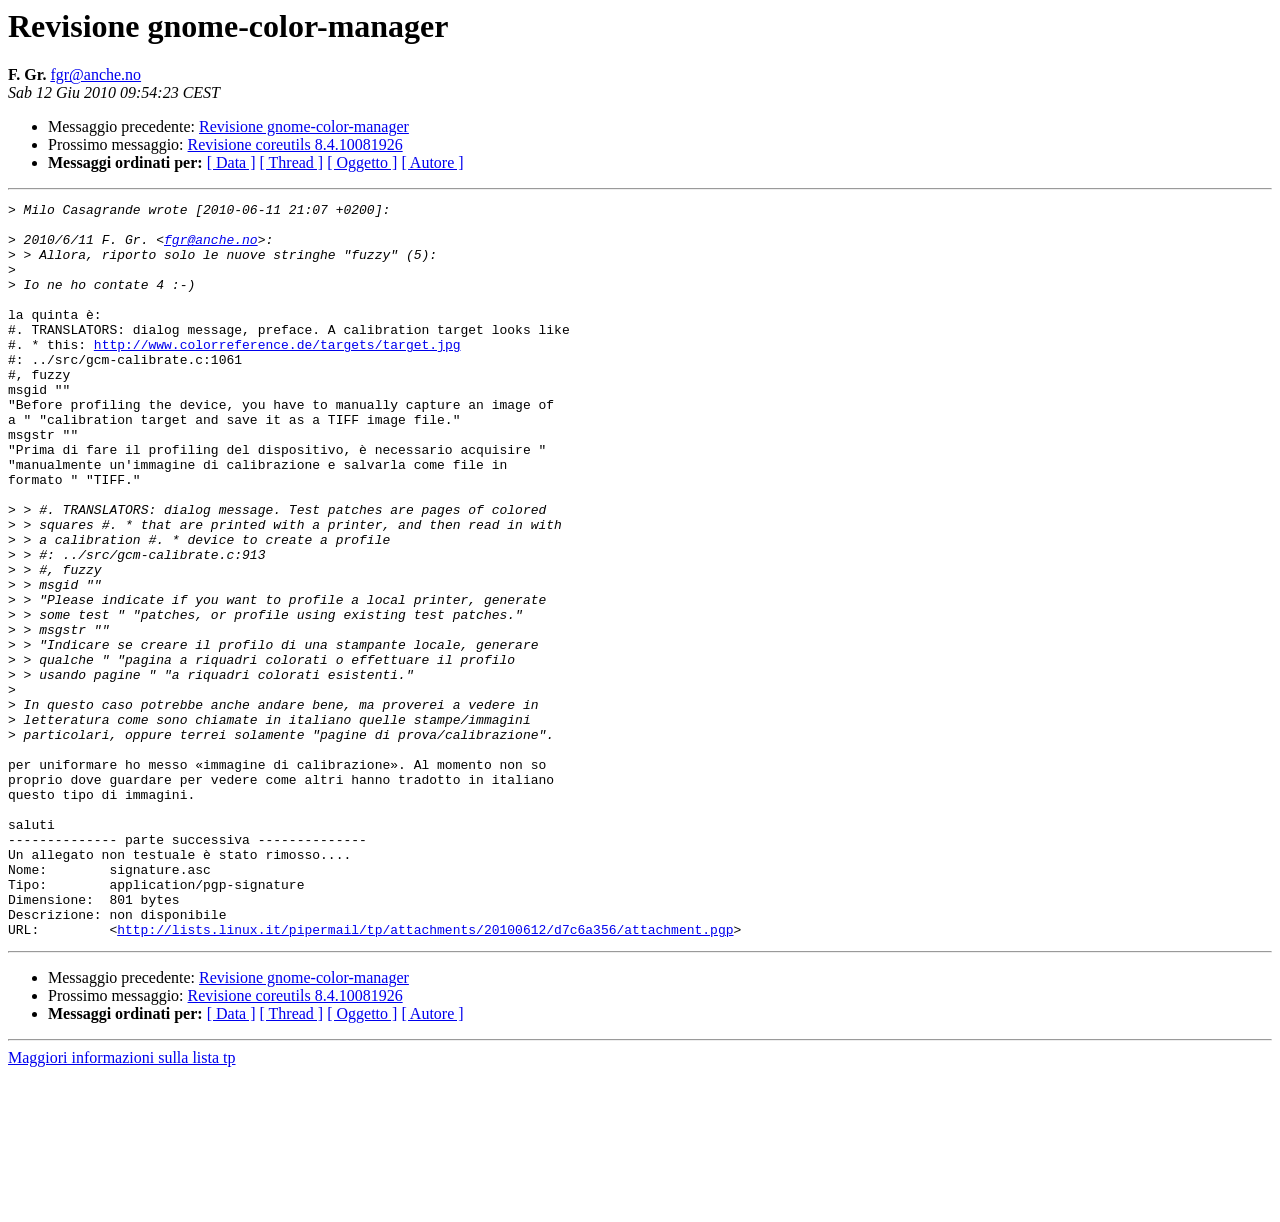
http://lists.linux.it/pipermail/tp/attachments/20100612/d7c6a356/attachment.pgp (425, 1076)
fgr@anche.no (95, 74)
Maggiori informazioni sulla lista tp (122, 1204)
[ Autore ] (432, 162)
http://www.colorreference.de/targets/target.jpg (277, 374)
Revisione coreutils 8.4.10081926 (295, 144)
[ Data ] (231, 162)
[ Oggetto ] (362, 162)
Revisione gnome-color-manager (304, 126)
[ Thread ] (292, 162)
